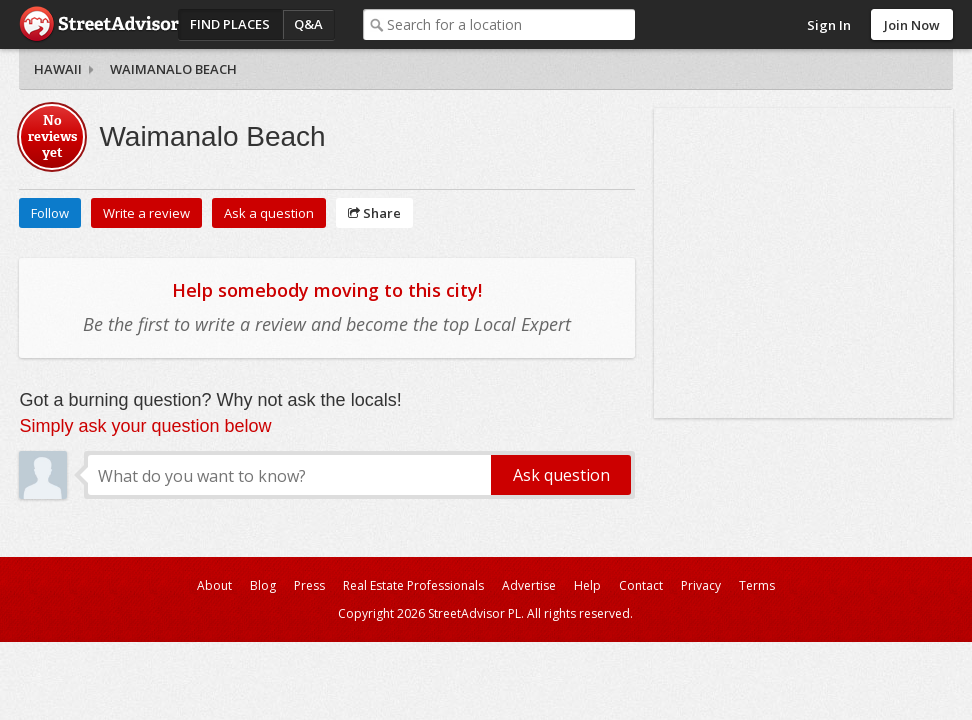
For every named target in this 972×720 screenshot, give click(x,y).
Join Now (912, 25)
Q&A (308, 24)
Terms (757, 585)
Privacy (701, 585)
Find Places (230, 24)
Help (587, 585)
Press (309, 585)
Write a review (146, 213)
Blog (263, 585)
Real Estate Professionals (413, 585)
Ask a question (269, 213)
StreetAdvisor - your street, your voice (99, 24)
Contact (641, 585)
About (214, 585)
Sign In (829, 25)
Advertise (529, 585)
